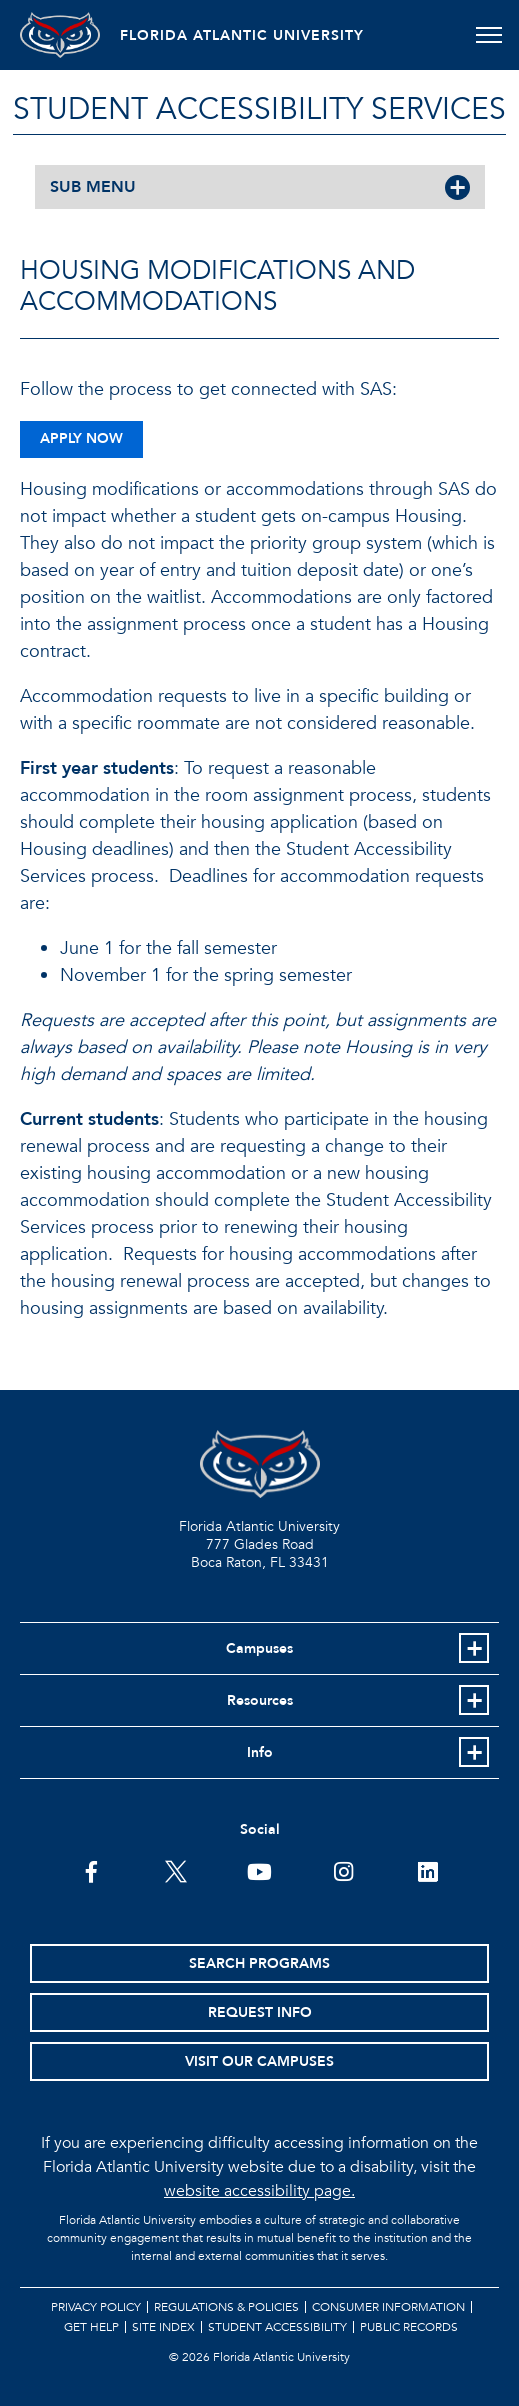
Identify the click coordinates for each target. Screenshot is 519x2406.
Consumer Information (388, 2307)
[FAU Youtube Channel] (259, 1870)
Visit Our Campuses (259, 2061)
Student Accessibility (277, 2327)
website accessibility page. (259, 2191)
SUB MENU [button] (93, 187)
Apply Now (81, 438)
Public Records (409, 2327)
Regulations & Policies (226, 2307)
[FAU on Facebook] (91, 1870)
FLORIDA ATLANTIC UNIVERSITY (242, 35)
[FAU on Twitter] (175, 1870)
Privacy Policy (96, 2307)
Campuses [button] (259, 1648)
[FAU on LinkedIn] (427, 1870)
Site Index (163, 2327)
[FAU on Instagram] (343, 1870)
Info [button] (260, 1752)
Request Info (260, 2012)
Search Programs (259, 1963)
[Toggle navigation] (488, 35)
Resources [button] (260, 1700)
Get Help (91, 2327)
